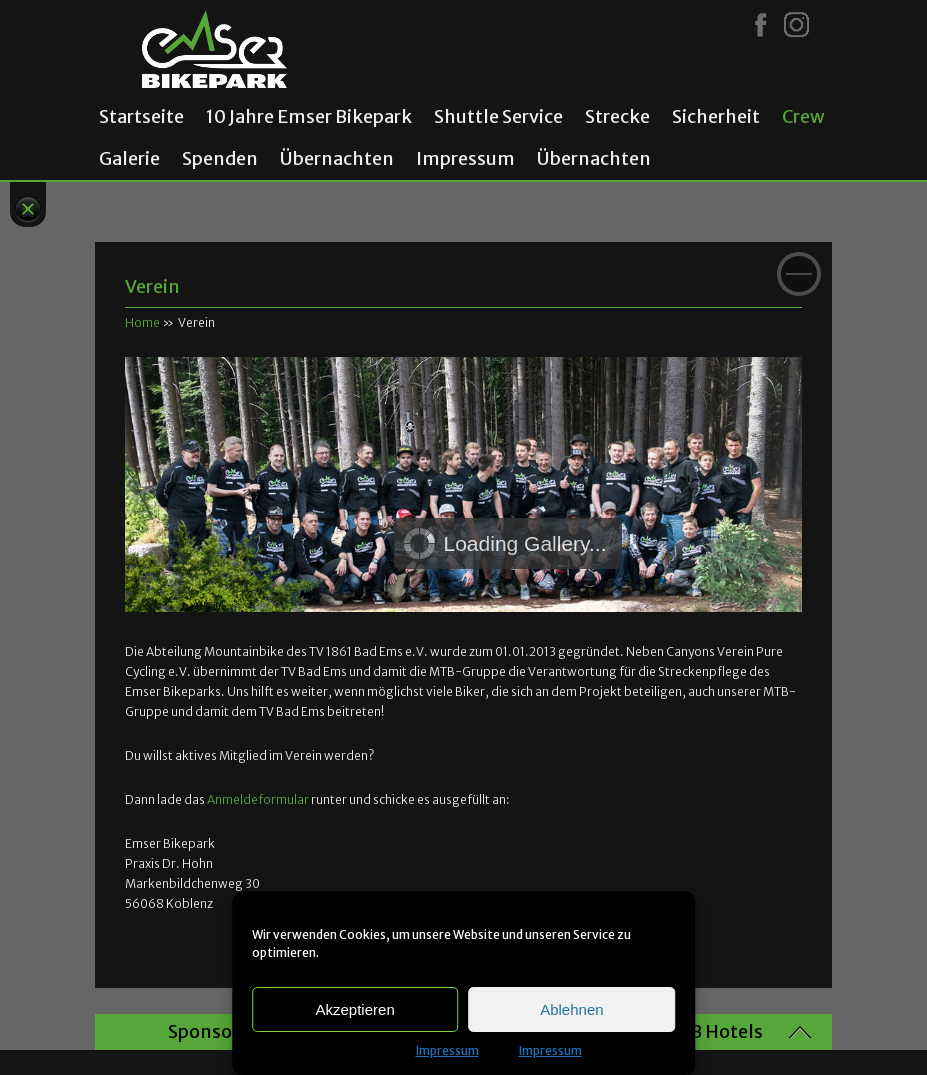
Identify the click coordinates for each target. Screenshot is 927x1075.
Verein (152, 286)
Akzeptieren (355, 1009)
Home (142, 322)
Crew (803, 117)
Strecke (617, 117)
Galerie (129, 159)
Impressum (447, 1050)
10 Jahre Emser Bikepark (309, 117)
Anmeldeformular (258, 799)
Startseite (141, 117)
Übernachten (337, 159)
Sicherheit (716, 117)
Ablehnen (571, 1009)
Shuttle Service (498, 117)
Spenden (220, 159)
